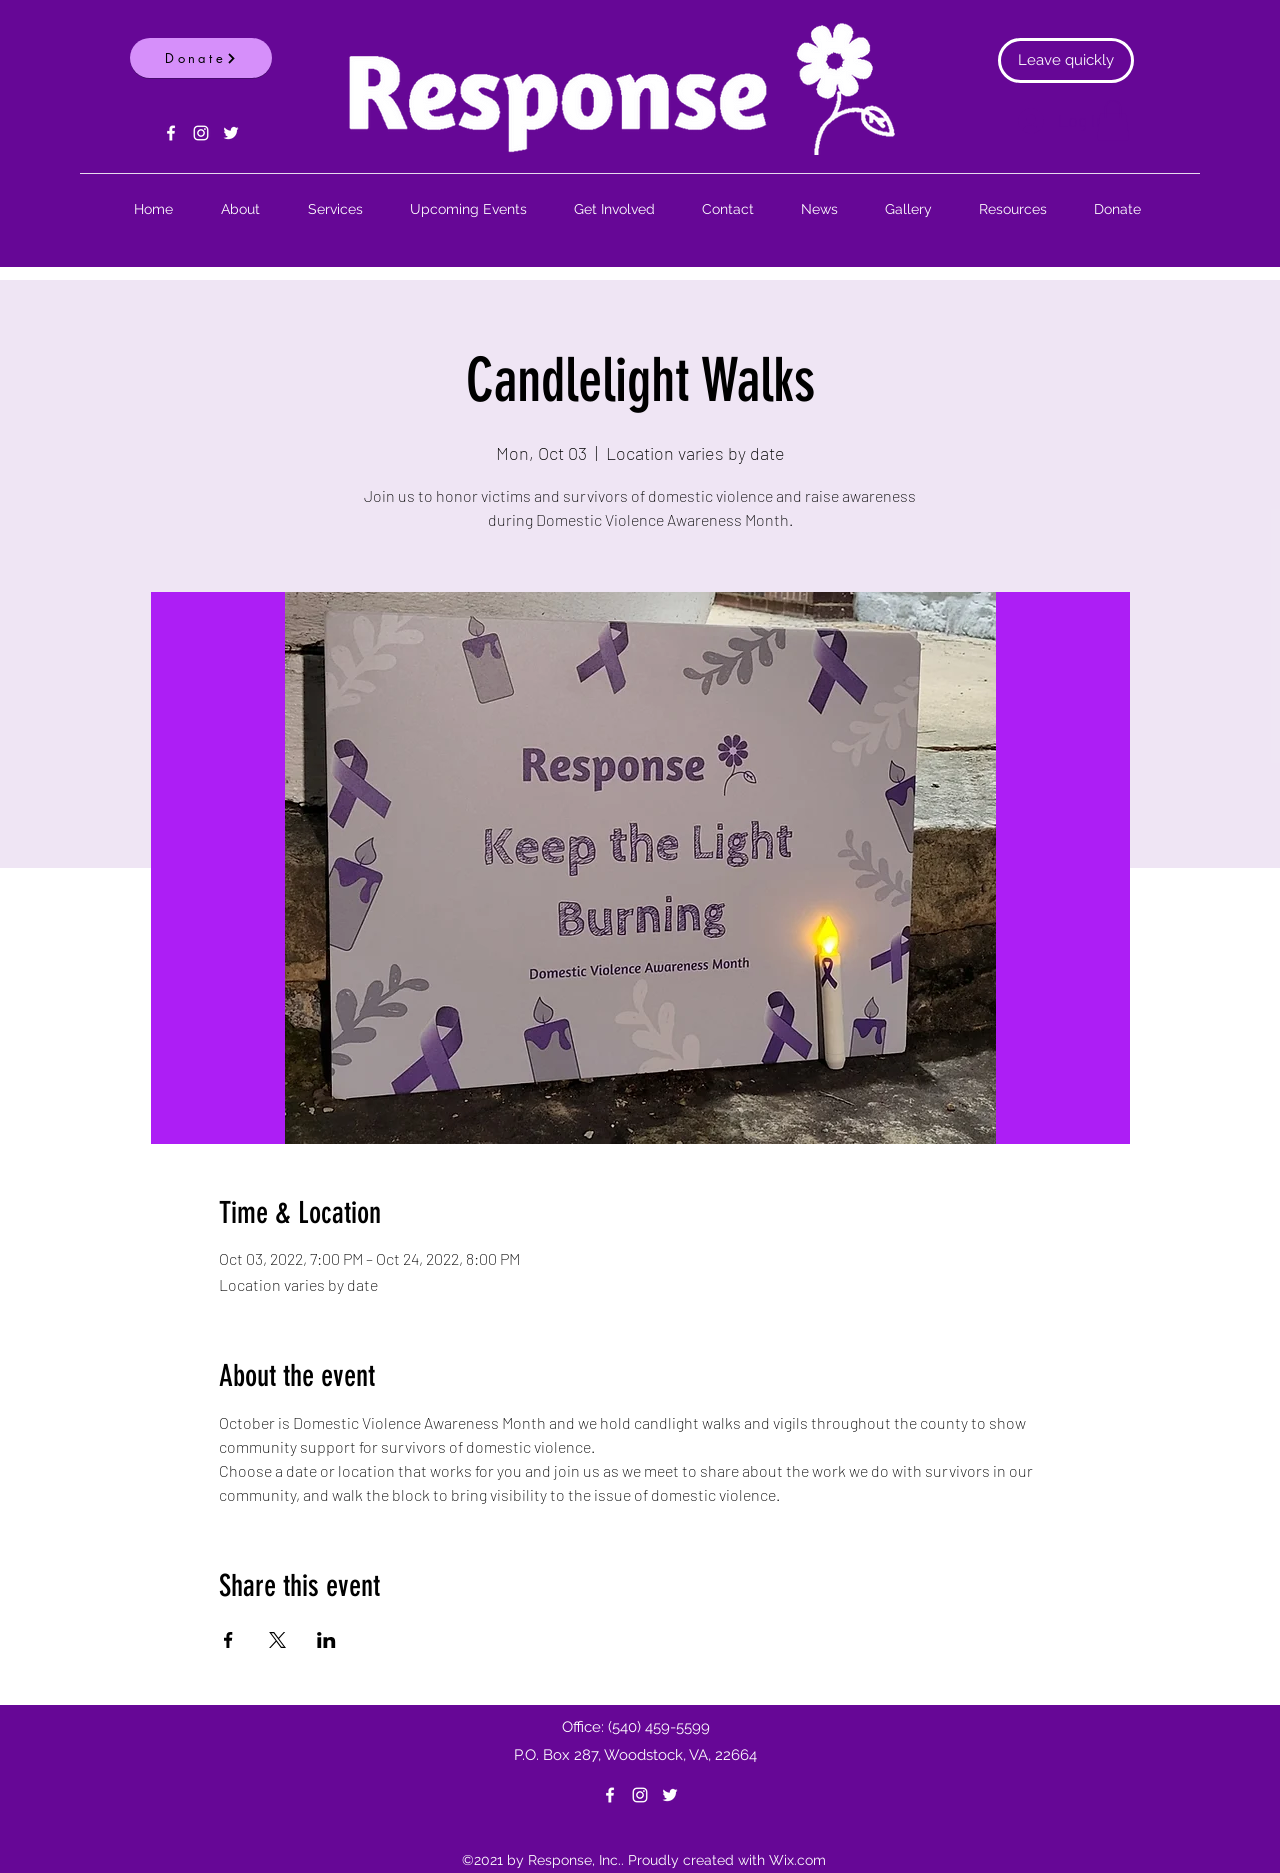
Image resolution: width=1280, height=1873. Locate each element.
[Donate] (201, 58)
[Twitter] (231, 133)
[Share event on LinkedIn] (326, 1640)
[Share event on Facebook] (228, 1640)
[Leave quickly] (1066, 60)
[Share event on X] (277, 1640)
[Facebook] (171, 133)
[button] (1113, 120)
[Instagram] (201, 133)
